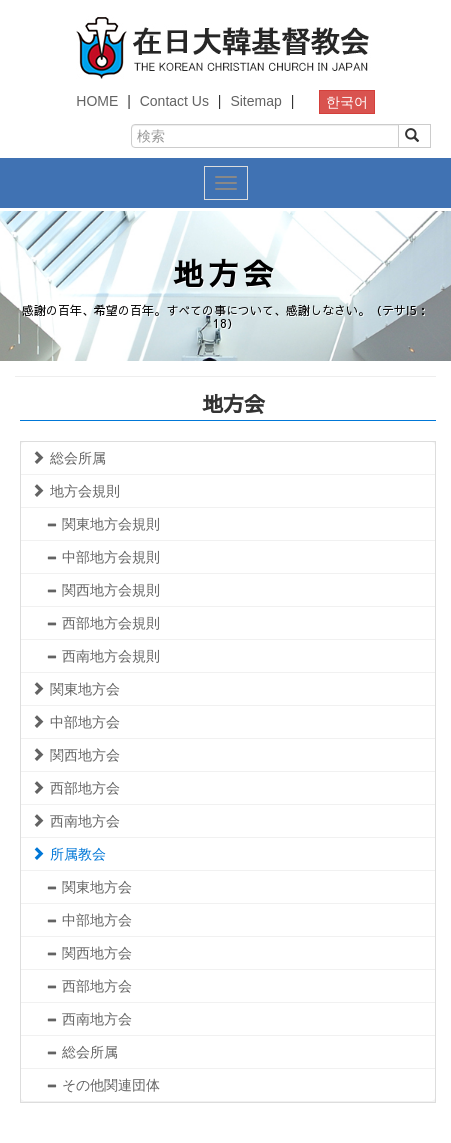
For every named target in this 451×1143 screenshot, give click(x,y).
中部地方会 (75, 722)
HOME (97, 101)
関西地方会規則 (103, 590)
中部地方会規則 (103, 557)
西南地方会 (75, 821)
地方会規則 (75, 491)
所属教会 (68, 854)
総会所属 (68, 458)
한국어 (347, 102)
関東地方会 (75, 689)
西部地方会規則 (103, 623)
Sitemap (255, 101)
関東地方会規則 (103, 524)
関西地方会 (75, 755)
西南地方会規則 (103, 656)
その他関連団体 (103, 1085)
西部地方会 (75, 788)
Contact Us (174, 101)
